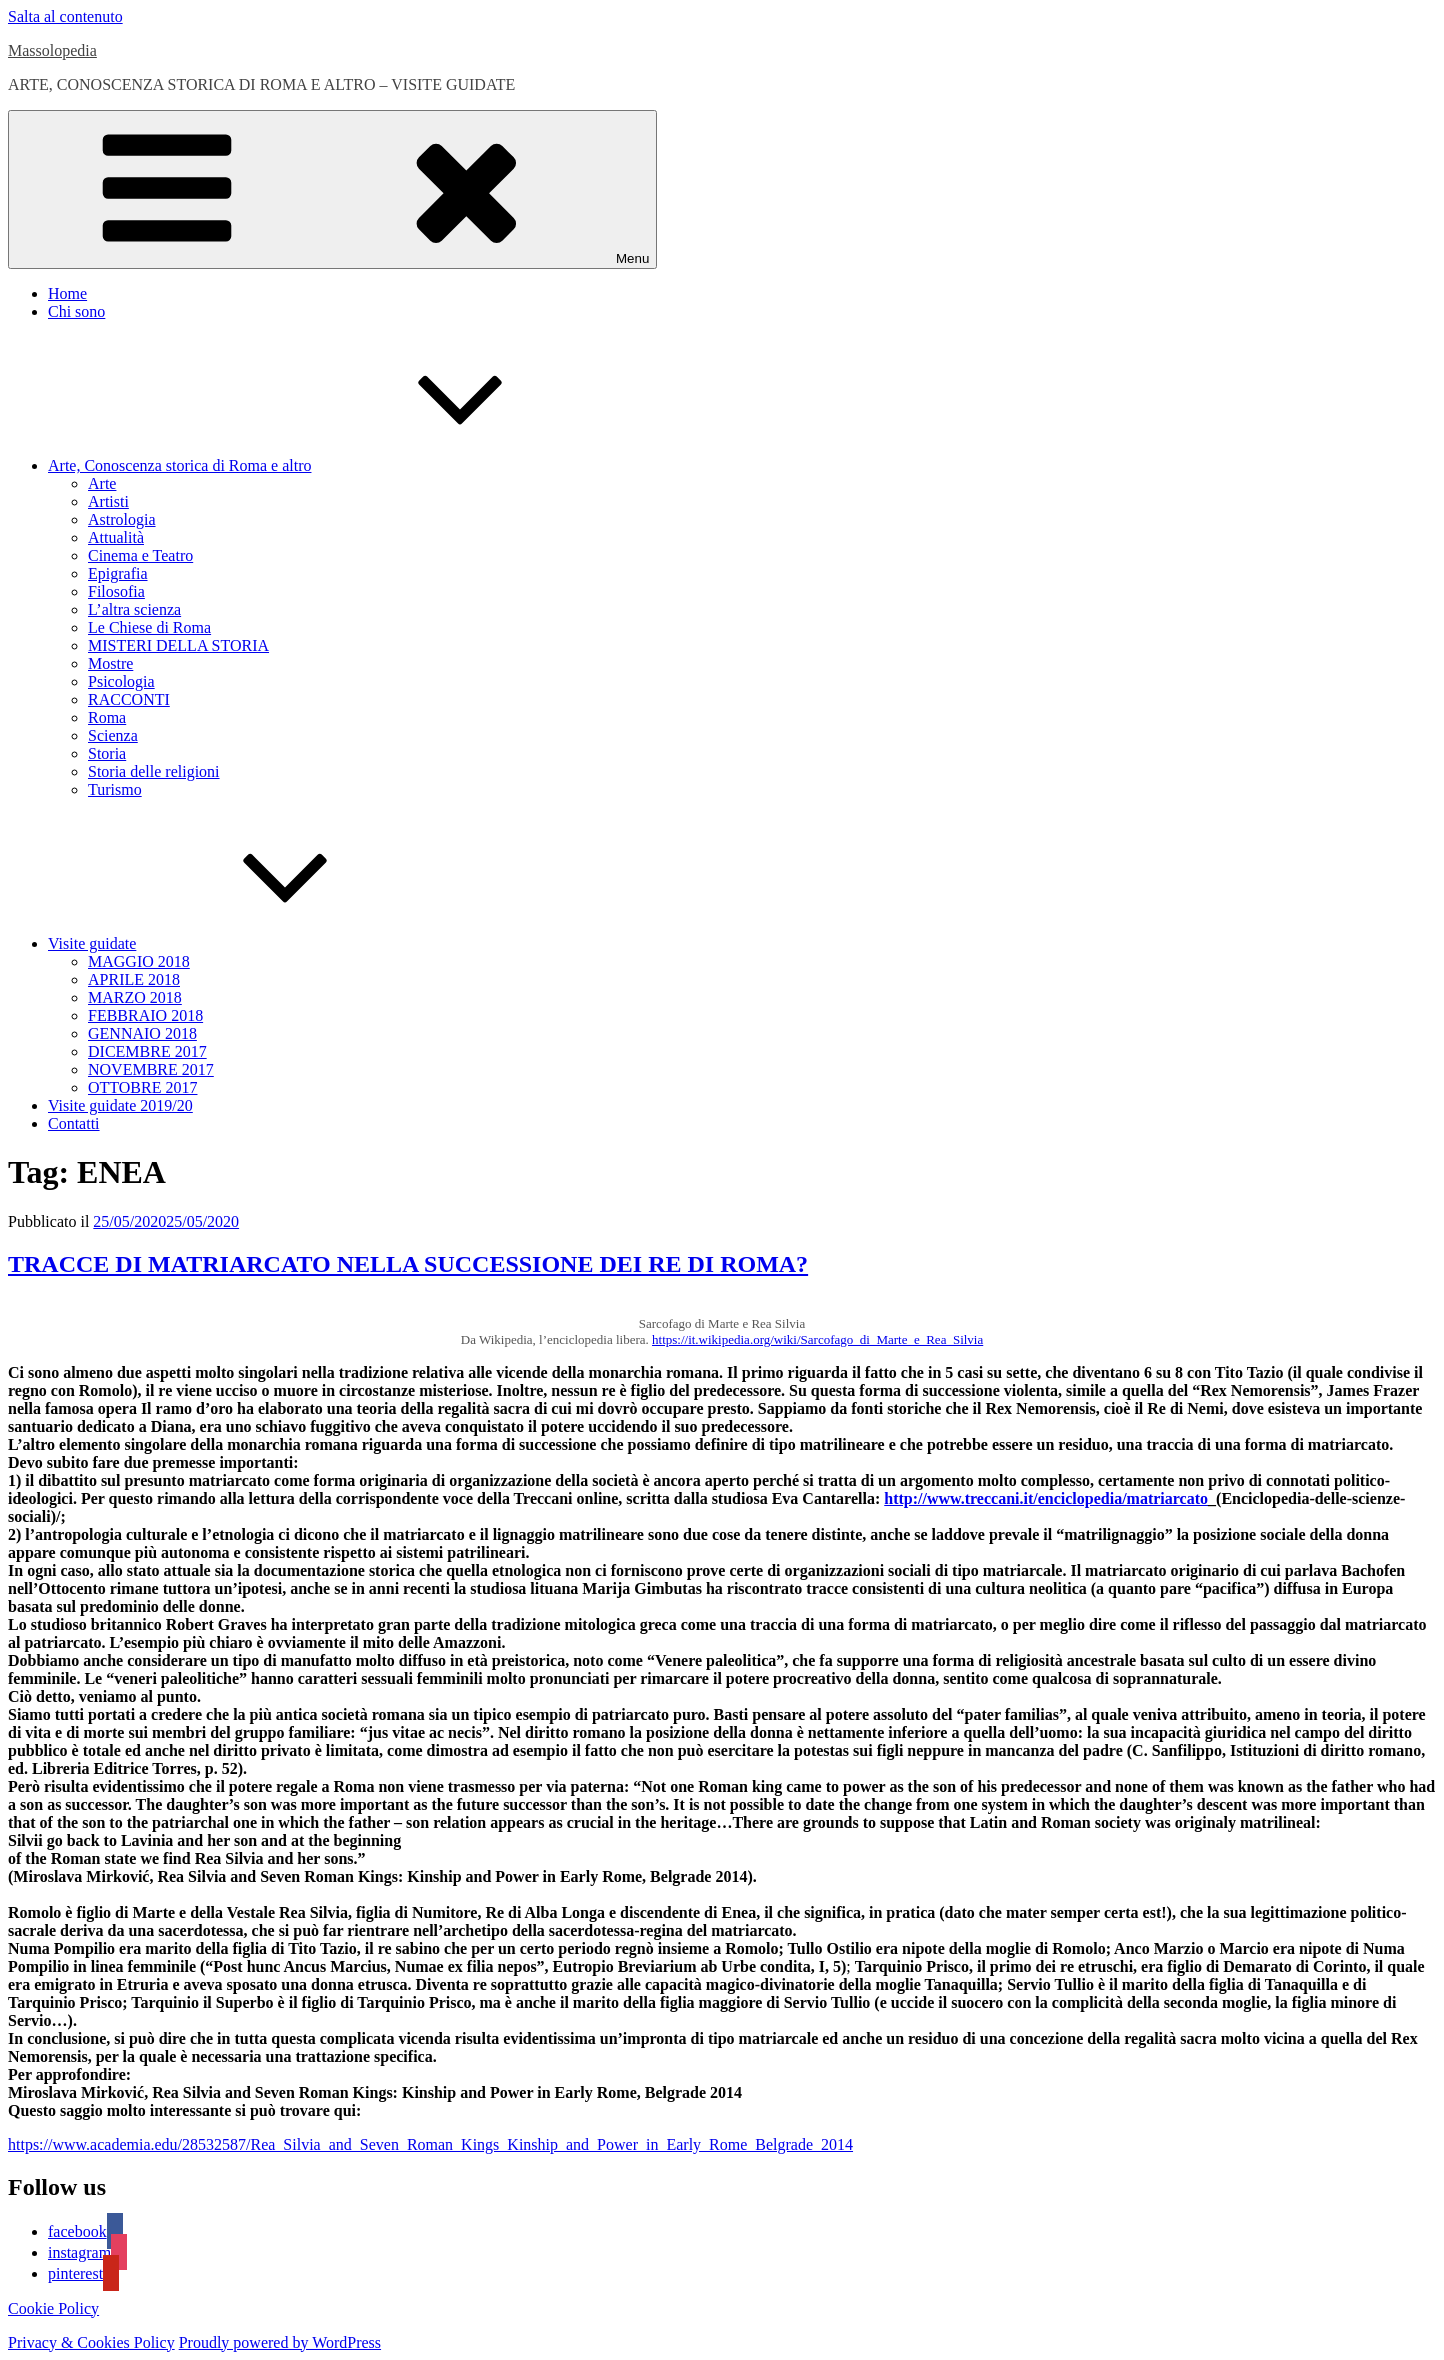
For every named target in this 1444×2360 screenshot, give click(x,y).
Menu (332, 189)
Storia (107, 753)
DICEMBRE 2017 (147, 1051)
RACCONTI (129, 699)
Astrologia (122, 519)
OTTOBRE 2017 (142, 1087)
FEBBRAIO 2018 (145, 1015)
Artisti (108, 501)
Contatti (74, 1123)
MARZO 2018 (135, 997)
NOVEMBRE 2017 (151, 1069)
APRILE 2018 (134, 979)
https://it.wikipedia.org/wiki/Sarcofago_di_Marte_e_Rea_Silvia (817, 1339)
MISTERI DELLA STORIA (178, 645)
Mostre (110, 663)
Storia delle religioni (154, 771)
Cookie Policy (53, 2308)
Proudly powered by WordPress (280, 2342)
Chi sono (76, 311)
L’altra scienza (134, 609)
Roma (107, 717)
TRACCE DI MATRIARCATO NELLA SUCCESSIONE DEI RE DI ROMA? (408, 1264)
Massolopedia (52, 50)
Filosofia (116, 591)
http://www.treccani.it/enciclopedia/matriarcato (1046, 1498)
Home (67, 293)
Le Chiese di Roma (149, 627)
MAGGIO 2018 (139, 961)
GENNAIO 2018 (142, 1033)
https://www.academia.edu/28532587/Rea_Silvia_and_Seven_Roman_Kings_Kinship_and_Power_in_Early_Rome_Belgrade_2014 (430, 2144)
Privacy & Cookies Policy (91, 2342)
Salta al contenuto (65, 16)
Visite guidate (242, 943)
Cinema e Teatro (140, 555)
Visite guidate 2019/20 (120, 1105)
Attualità (116, 537)
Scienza (113, 735)
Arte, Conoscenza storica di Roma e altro (329, 465)
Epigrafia (118, 573)
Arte (102, 483)
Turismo (115, 789)
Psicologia (121, 681)
